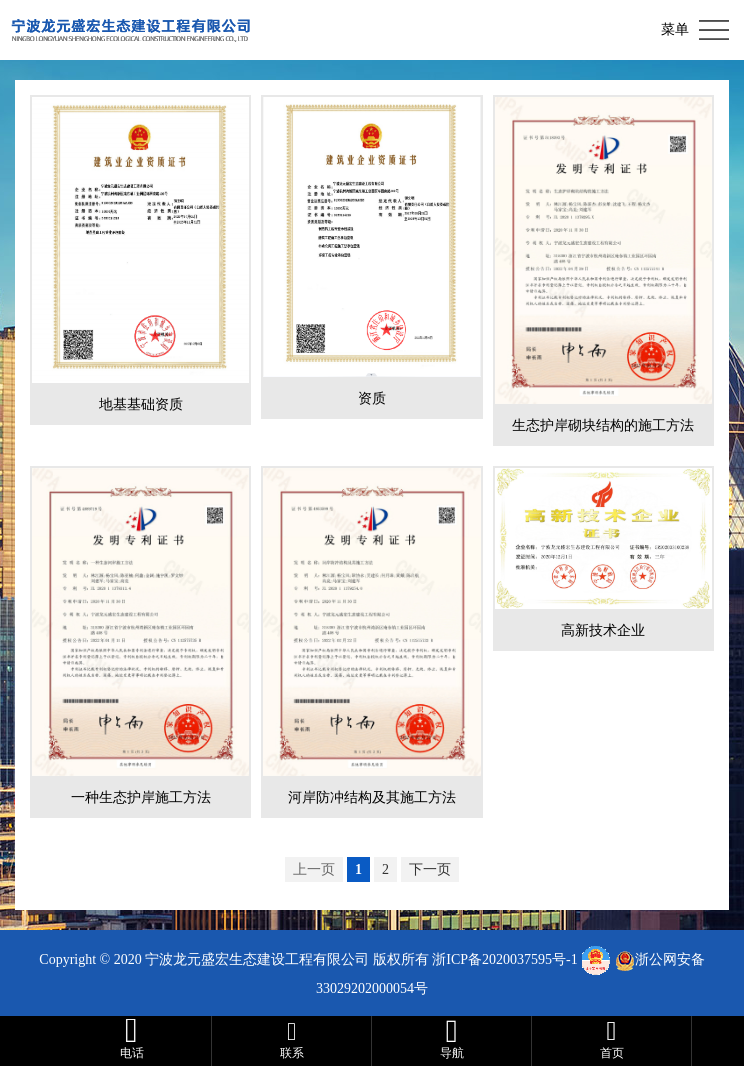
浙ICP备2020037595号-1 (504, 959)
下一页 (430, 869)
